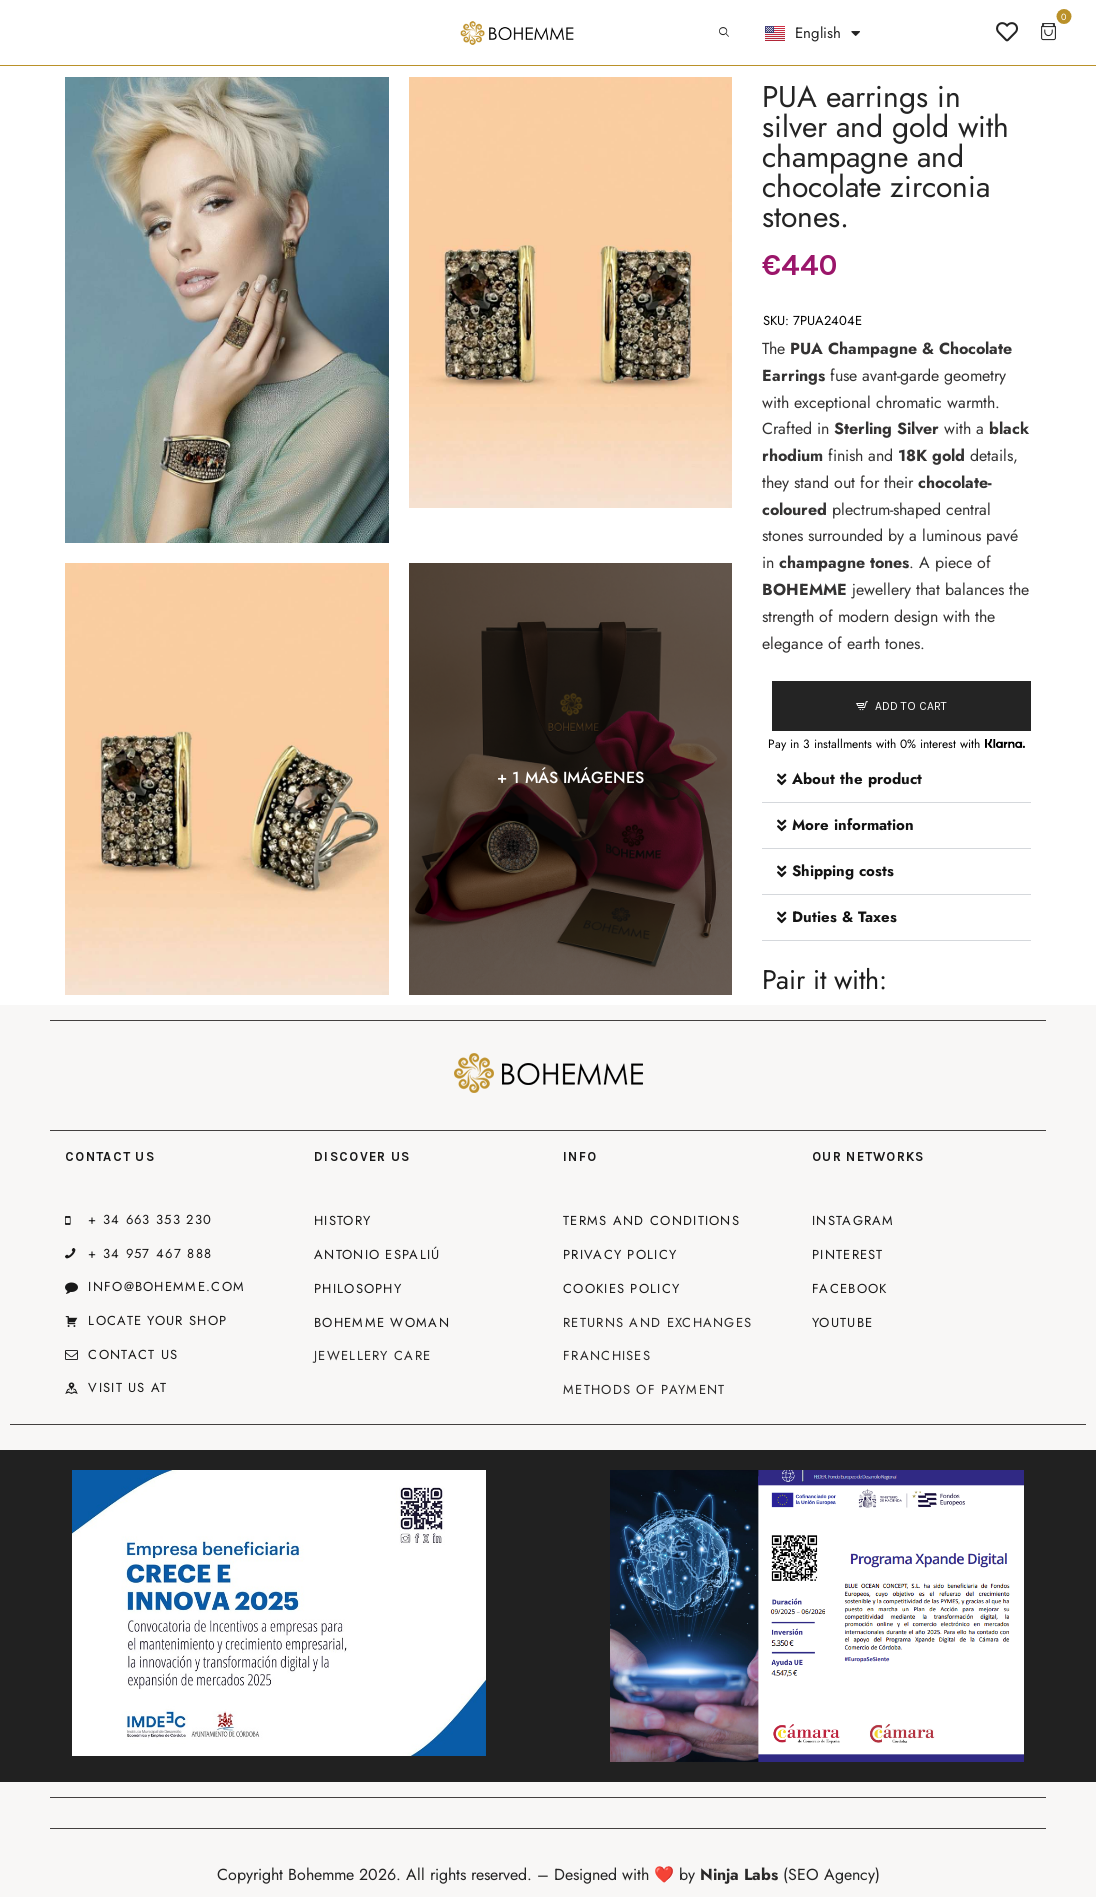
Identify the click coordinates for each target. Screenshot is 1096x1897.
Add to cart (911, 706)
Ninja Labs (739, 1874)
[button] (896, 780)
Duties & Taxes (844, 917)
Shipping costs (843, 871)
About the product (857, 779)
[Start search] (724, 33)
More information (853, 825)
